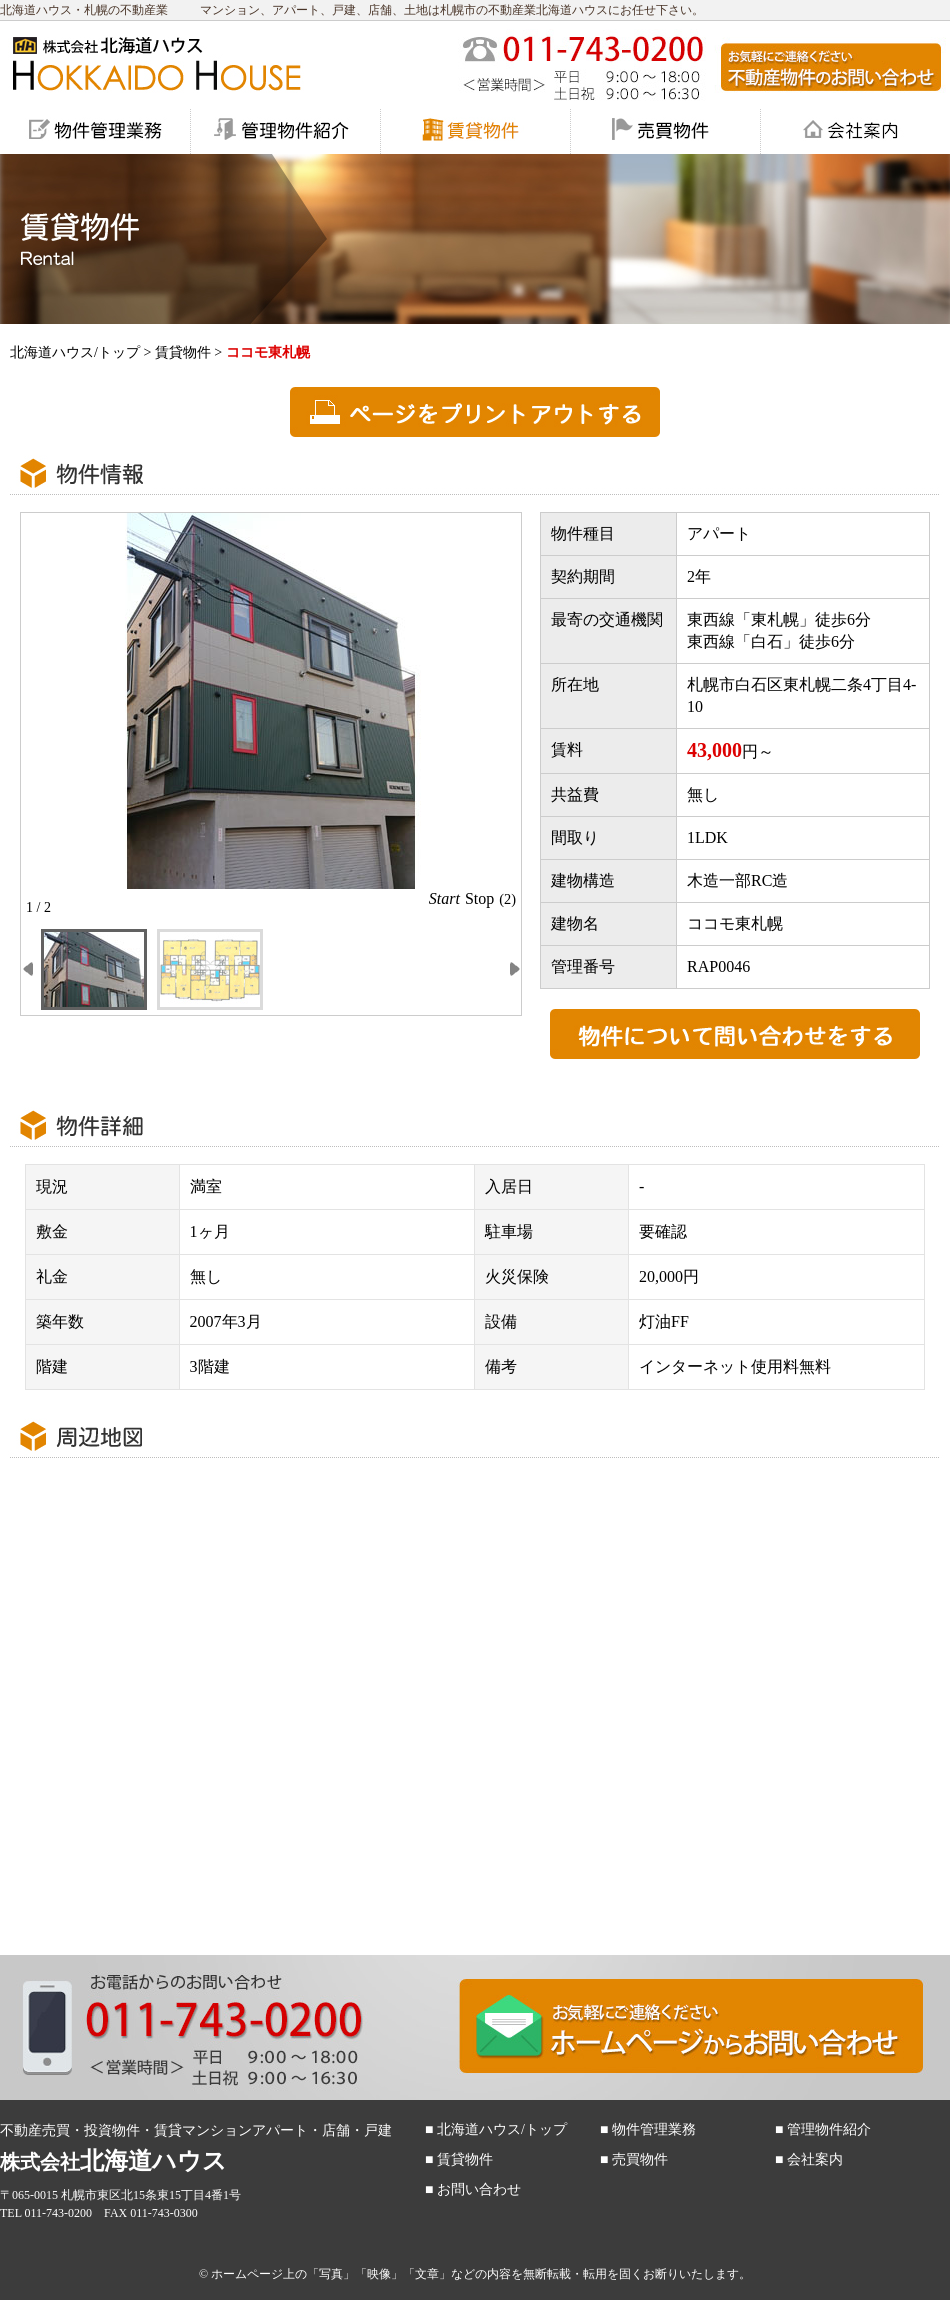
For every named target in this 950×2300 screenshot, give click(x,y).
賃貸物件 (183, 352)
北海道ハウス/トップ (75, 352)
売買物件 (640, 2159)
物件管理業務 (654, 2129)
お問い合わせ (479, 2189)
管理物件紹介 (829, 2129)
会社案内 (815, 2159)
